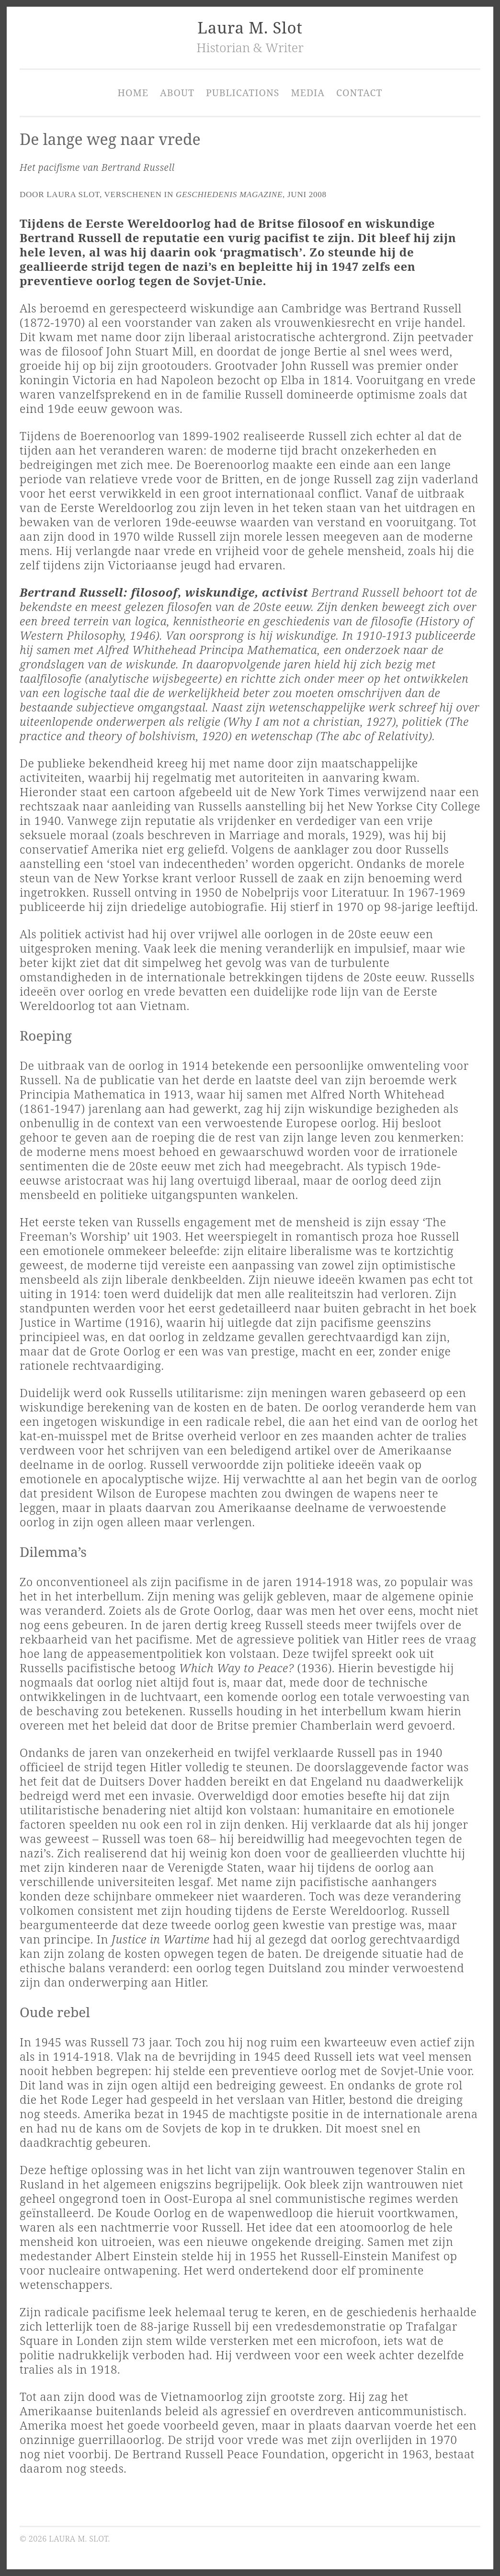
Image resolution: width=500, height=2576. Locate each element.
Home (133, 92)
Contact (359, 92)
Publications (242, 92)
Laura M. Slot (249, 27)
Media (308, 92)
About (177, 92)
